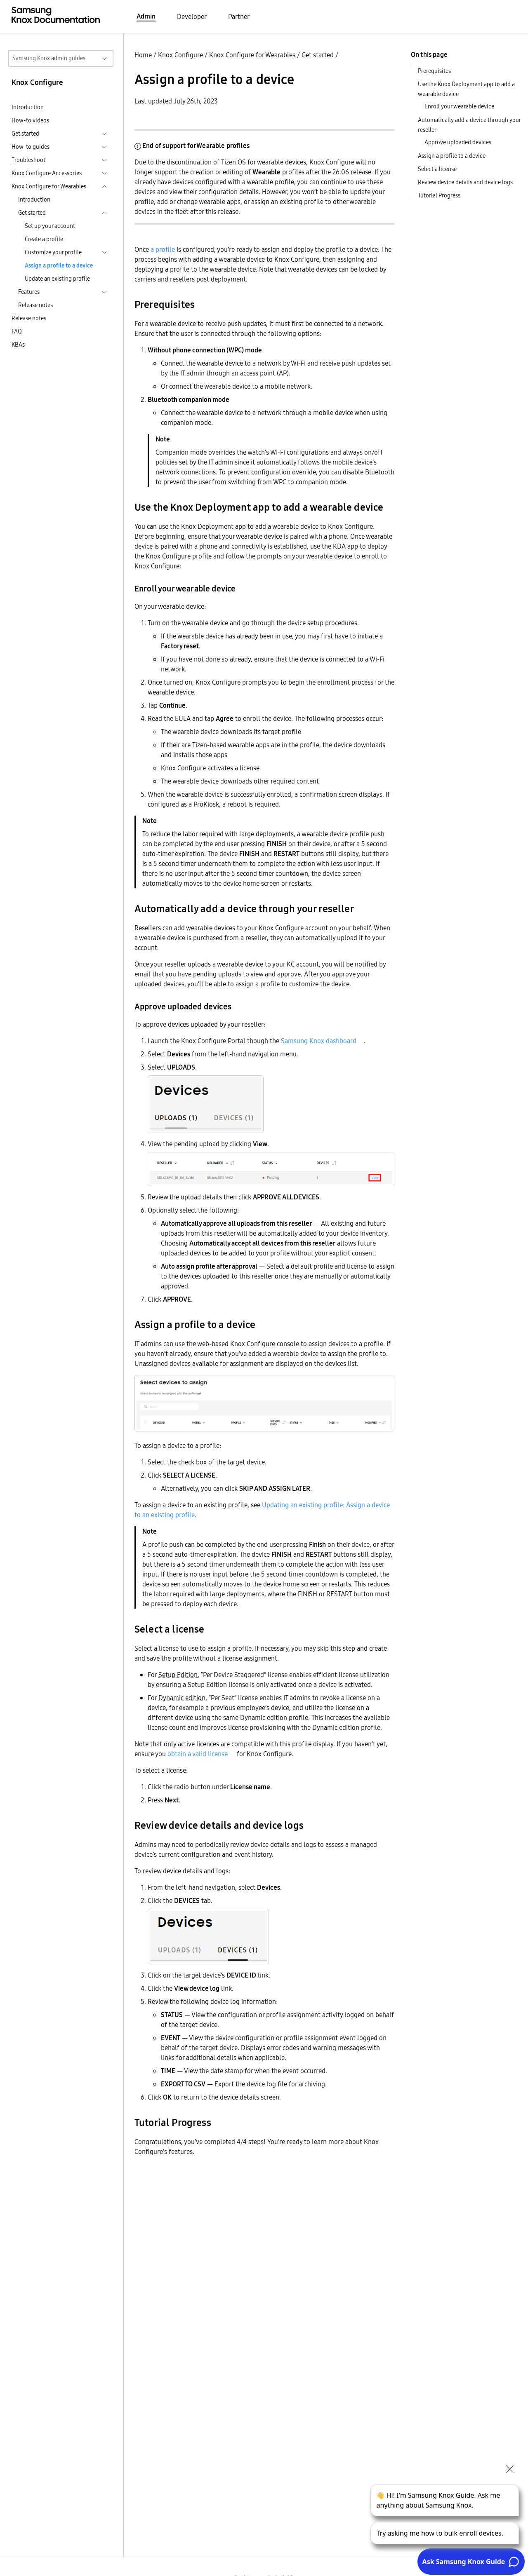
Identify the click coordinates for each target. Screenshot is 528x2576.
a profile (163, 249)
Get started (318, 54)
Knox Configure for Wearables (252, 54)
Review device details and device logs (465, 182)
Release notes (35, 305)
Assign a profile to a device (59, 265)
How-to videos (30, 120)
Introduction (28, 107)
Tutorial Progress (439, 195)
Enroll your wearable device (459, 106)
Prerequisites (434, 71)
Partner (239, 16)
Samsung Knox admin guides (48, 58)
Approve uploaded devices (457, 142)
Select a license (437, 169)
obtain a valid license (197, 1753)
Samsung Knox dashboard (318, 1040)
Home (143, 54)
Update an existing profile (57, 278)
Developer (192, 16)
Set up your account (50, 226)
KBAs (18, 344)
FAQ (17, 331)
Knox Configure (180, 54)
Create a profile (44, 239)
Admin (146, 16)
